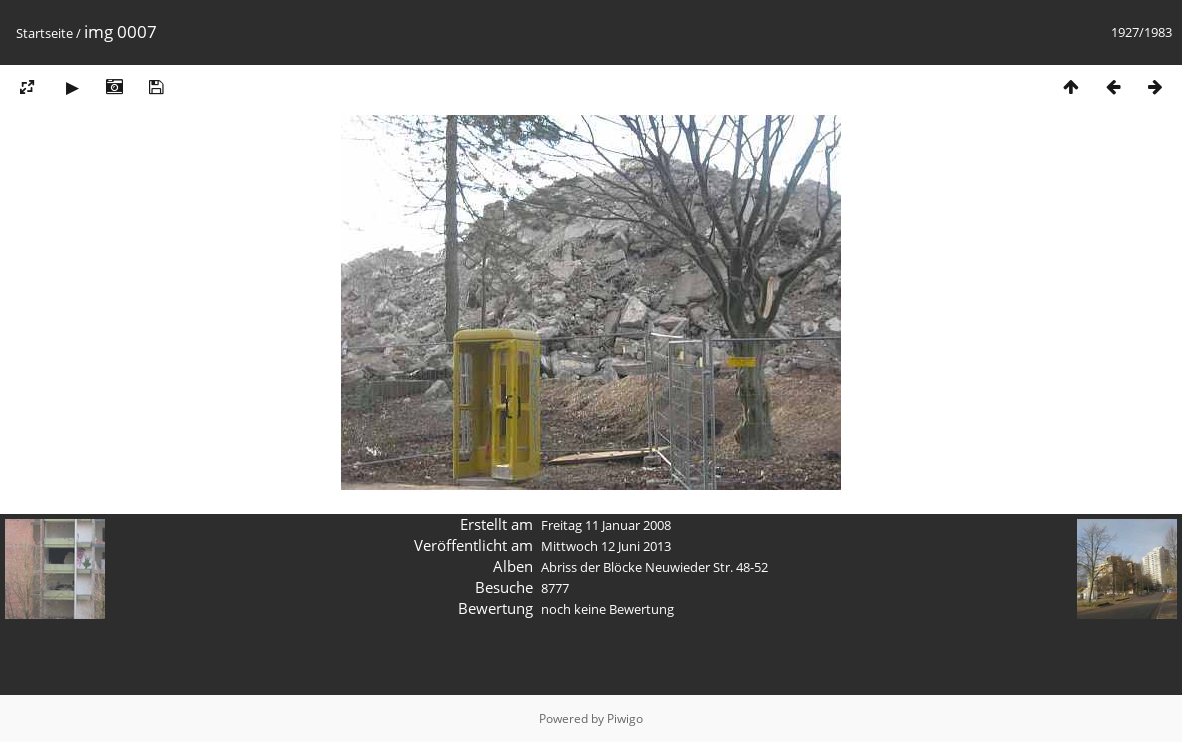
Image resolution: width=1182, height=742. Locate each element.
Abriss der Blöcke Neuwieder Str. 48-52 (654, 567)
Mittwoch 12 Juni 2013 (606, 546)
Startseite (44, 33)
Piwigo (625, 718)
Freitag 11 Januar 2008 (606, 525)
